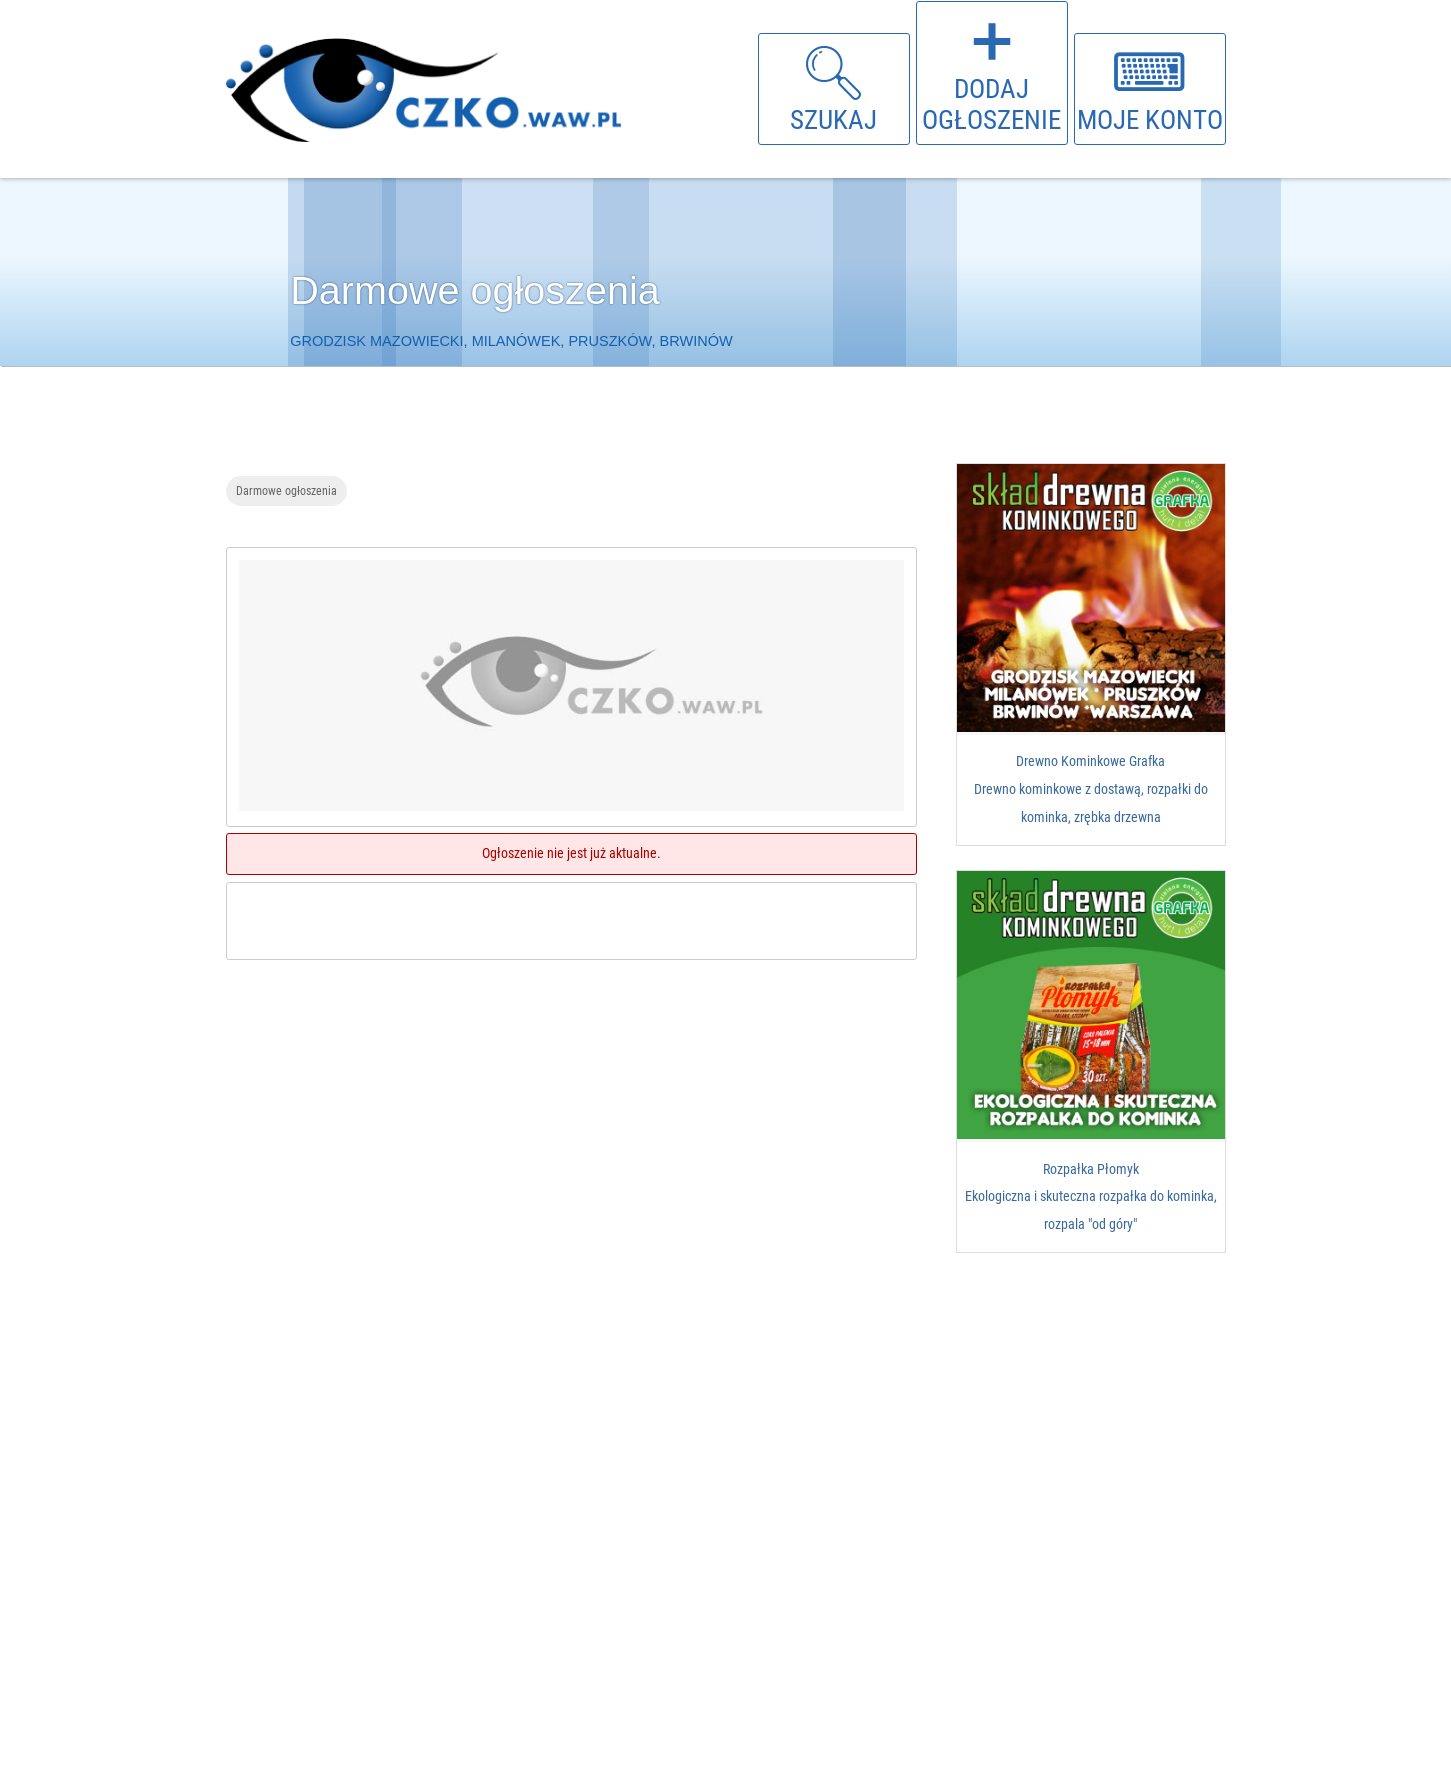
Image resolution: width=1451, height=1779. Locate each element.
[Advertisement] (576, 1134)
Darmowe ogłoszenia (286, 490)
